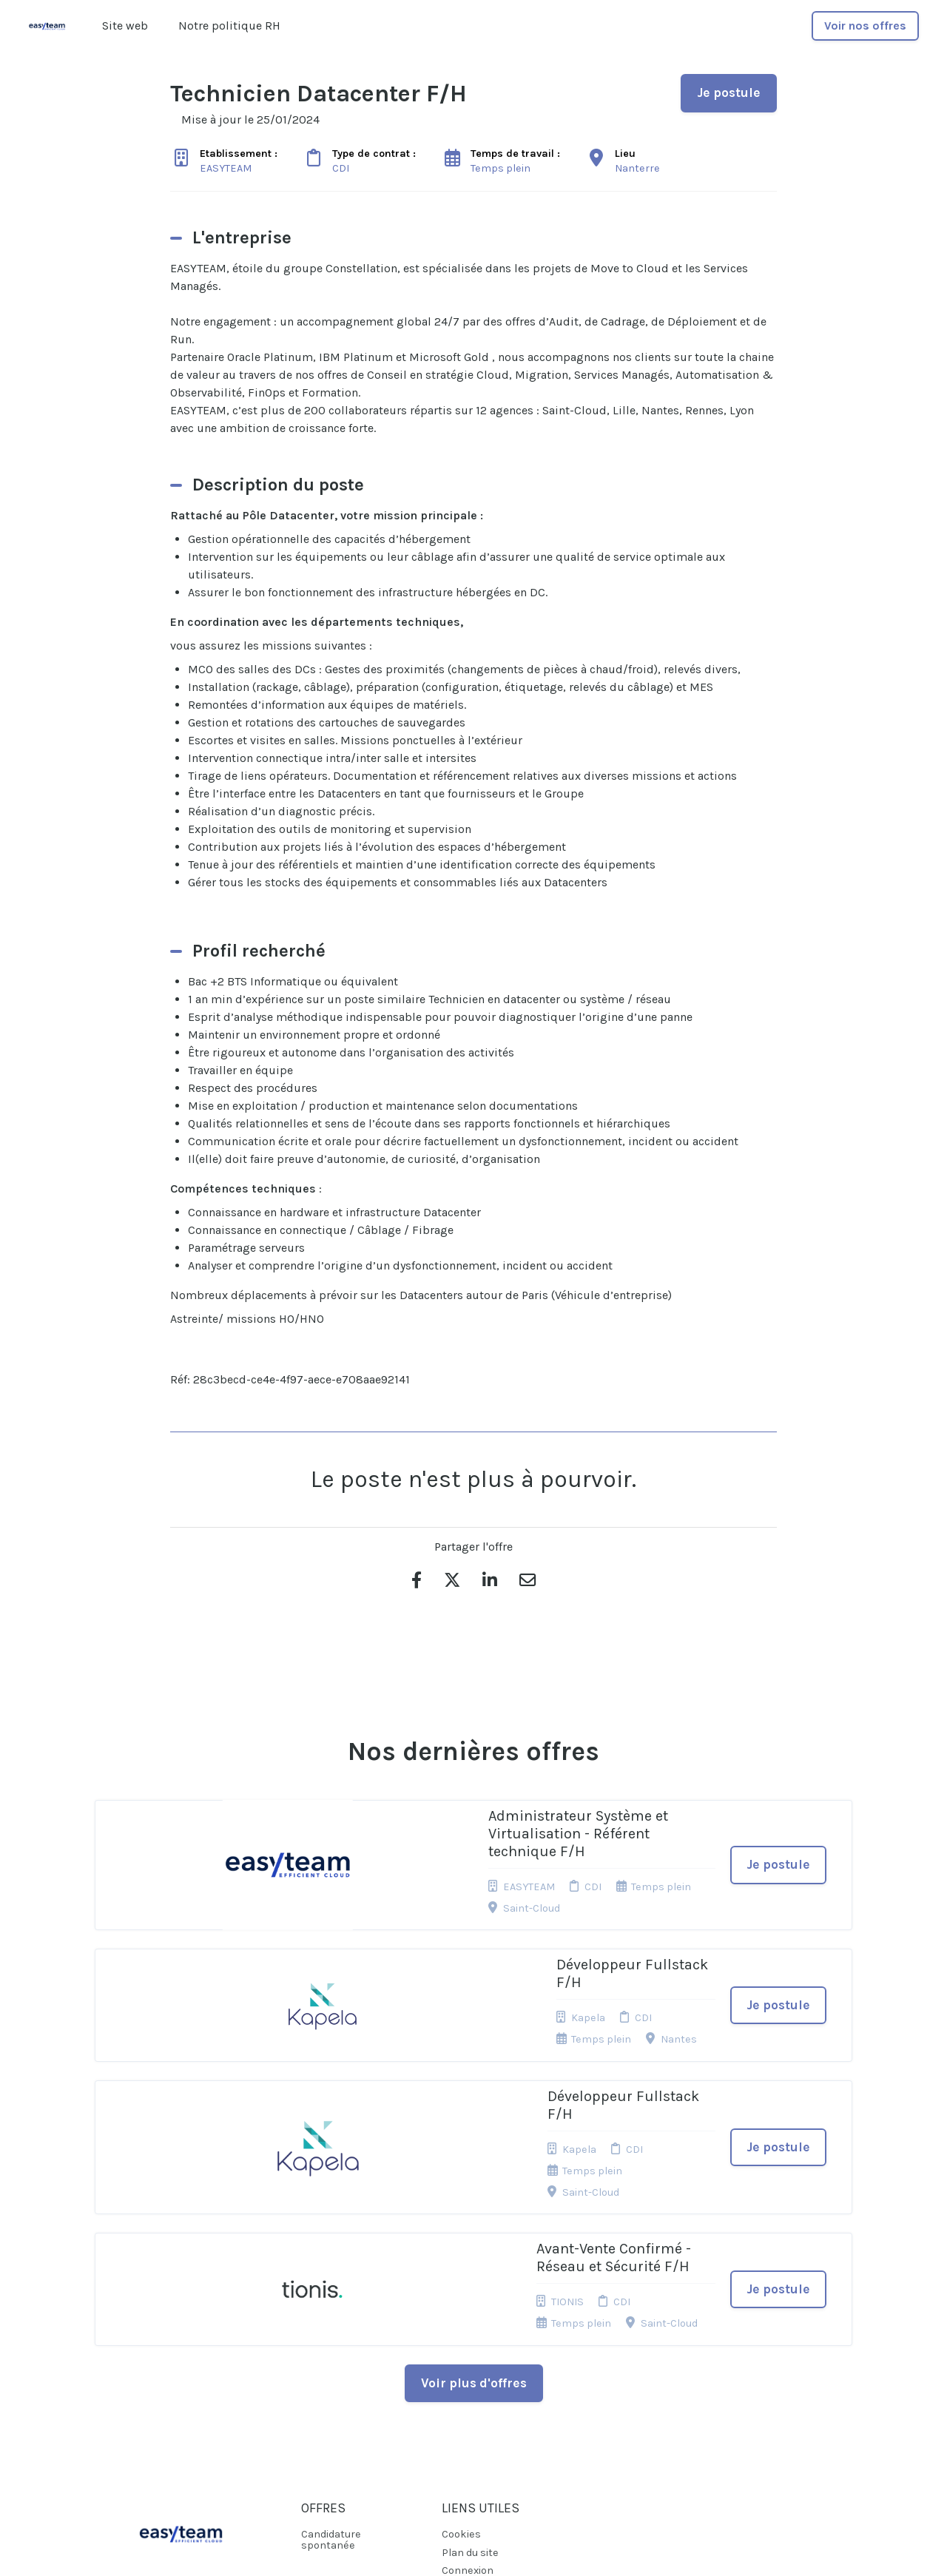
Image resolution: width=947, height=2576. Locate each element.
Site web (125, 25)
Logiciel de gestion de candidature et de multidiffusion (474, 2549)
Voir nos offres (865, 25)
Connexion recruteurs (468, 2378)
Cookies (461, 2337)
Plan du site (470, 2356)
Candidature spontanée (331, 2342)
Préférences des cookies (482, 2407)
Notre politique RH (229, 25)
